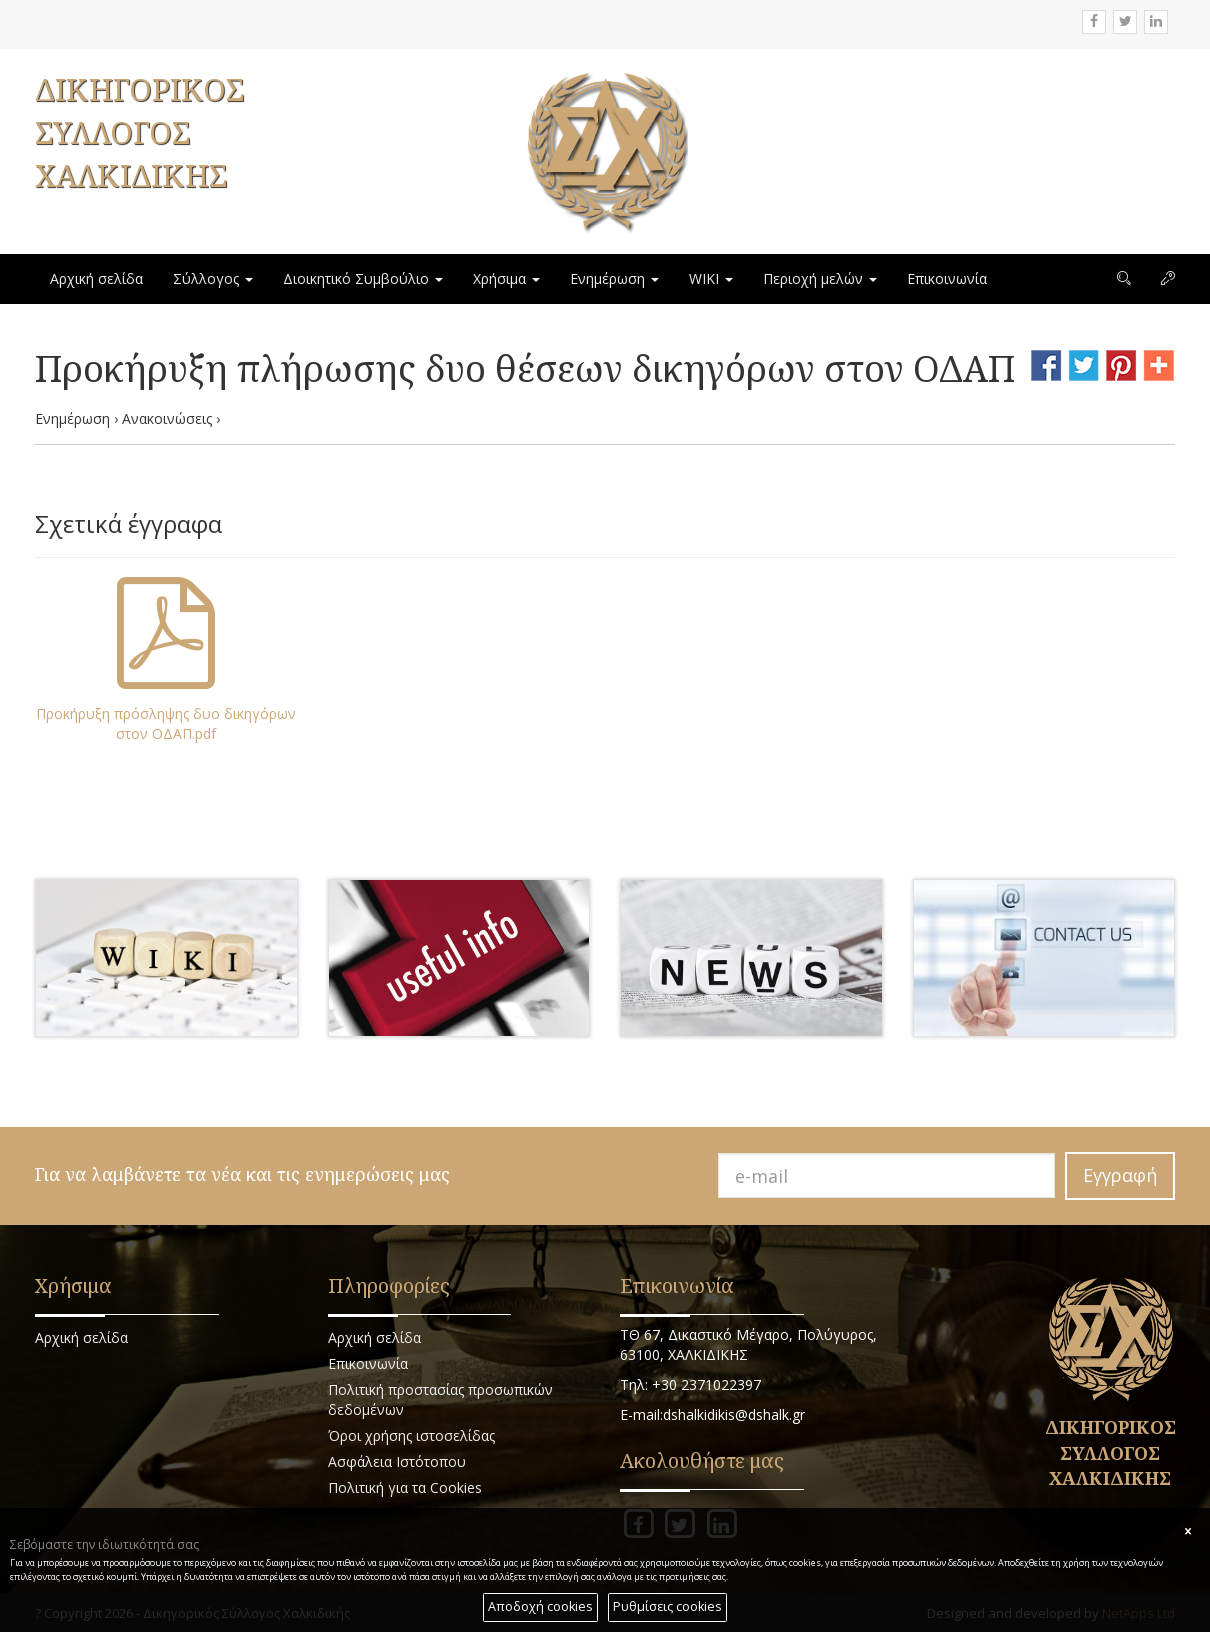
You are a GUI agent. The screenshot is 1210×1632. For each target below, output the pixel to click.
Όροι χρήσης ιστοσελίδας (411, 1435)
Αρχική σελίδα (96, 278)
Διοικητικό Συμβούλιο (363, 278)
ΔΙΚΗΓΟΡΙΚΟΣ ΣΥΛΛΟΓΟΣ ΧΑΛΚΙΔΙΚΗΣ (139, 132)
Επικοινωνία (947, 278)
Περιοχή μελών (820, 278)
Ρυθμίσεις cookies (667, 1606)
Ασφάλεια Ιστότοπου (397, 1461)
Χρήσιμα (506, 278)
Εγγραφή (1120, 1175)
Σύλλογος (213, 278)
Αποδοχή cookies (540, 1606)
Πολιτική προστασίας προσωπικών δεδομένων (440, 1399)
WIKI (711, 278)
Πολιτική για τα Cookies (405, 1487)
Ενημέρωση (614, 278)
